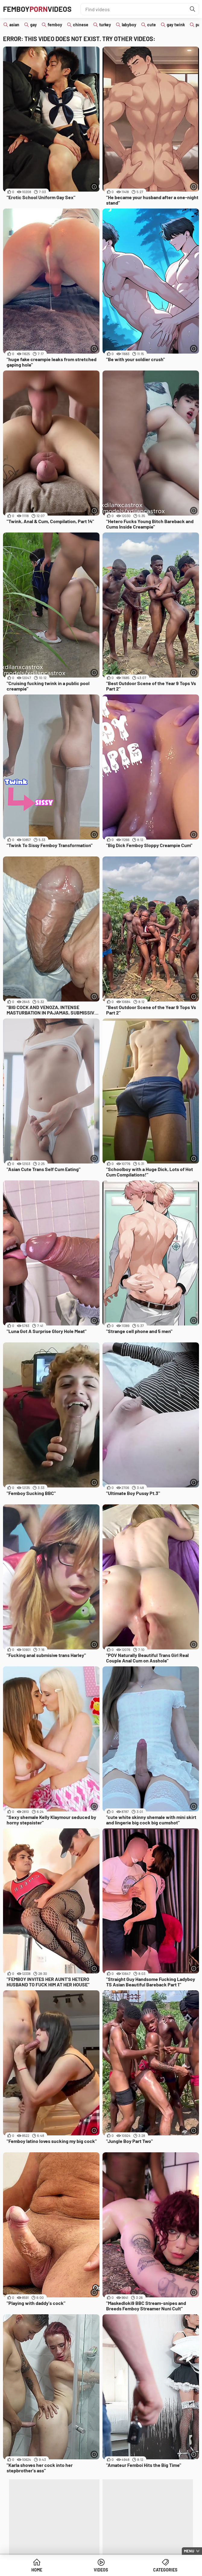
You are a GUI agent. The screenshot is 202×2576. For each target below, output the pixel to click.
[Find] (192, 9)
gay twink (176, 24)
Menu (189, 2550)
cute (151, 24)
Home (36, 2569)
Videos (101, 2569)
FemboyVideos (37, 9)
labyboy (129, 24)
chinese (80, 24)
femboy (55, 24)
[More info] (94, 186)
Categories (165, 2569)
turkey (105, 24)
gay (33, 24)
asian (14, 24)
